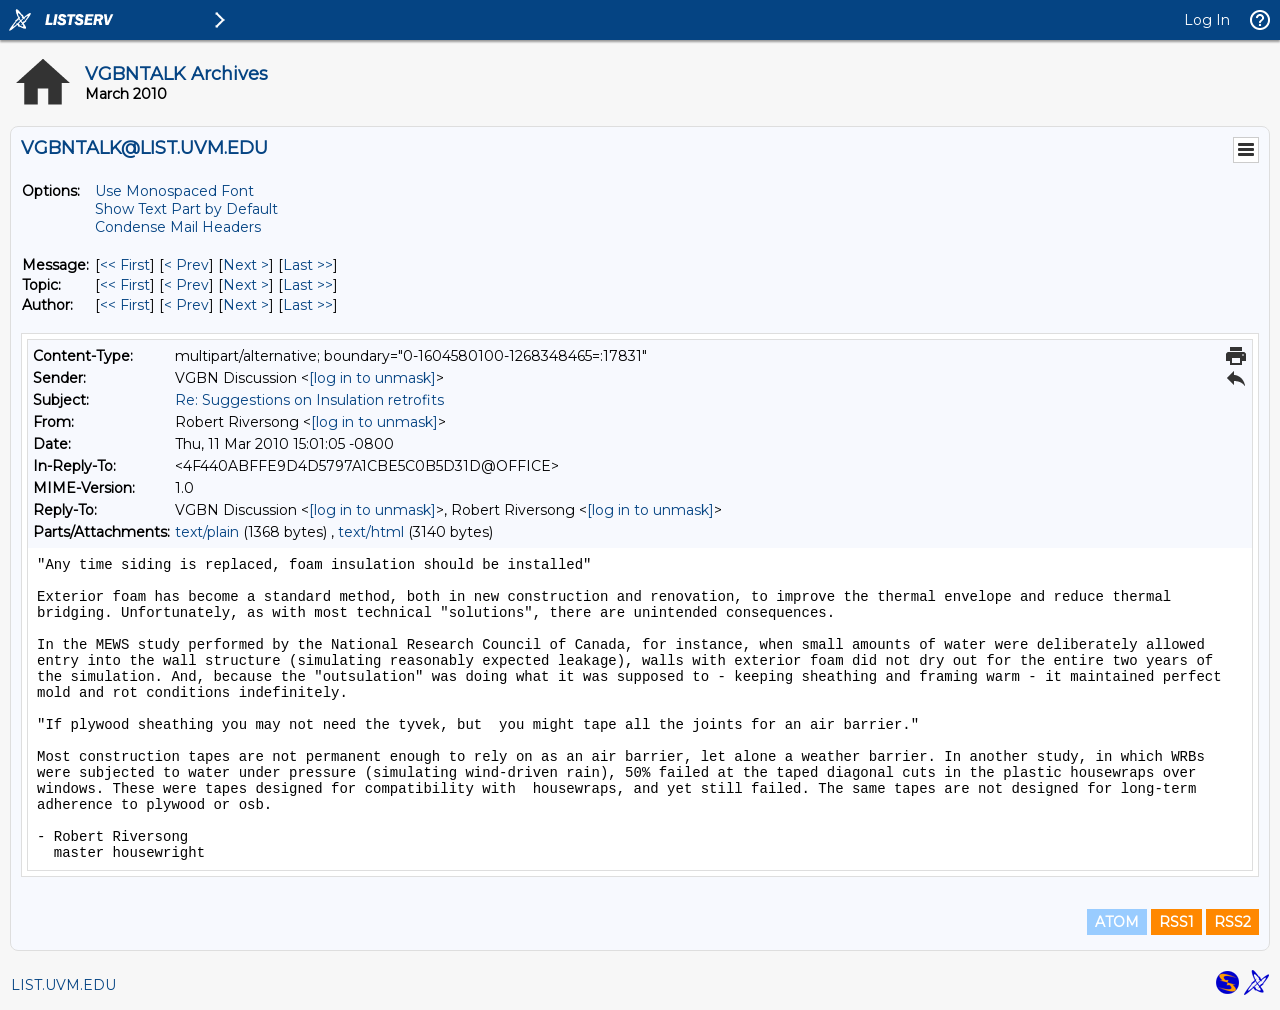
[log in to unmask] (372, 378)
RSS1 (1176, 922)
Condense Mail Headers (178, 227)
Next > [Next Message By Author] (246, 305)
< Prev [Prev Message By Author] (186, 305)
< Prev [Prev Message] (186, 265)
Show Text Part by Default (186, 209)
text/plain (207, 532)
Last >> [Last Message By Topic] (308, 285)
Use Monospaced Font (174, 191)
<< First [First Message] (125, 265)
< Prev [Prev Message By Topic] (186, 285)
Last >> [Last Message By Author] (308, 305)
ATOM (1117, 922)
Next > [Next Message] (246, 265)
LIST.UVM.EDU (63, 985)
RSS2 (1232, 922)
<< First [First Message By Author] (125, 305)
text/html (371, 532)
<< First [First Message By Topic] (125, 285)
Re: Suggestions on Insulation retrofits (309, 400)
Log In (1207, 20)
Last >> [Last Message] (308, 265)
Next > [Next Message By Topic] (246, 285)
